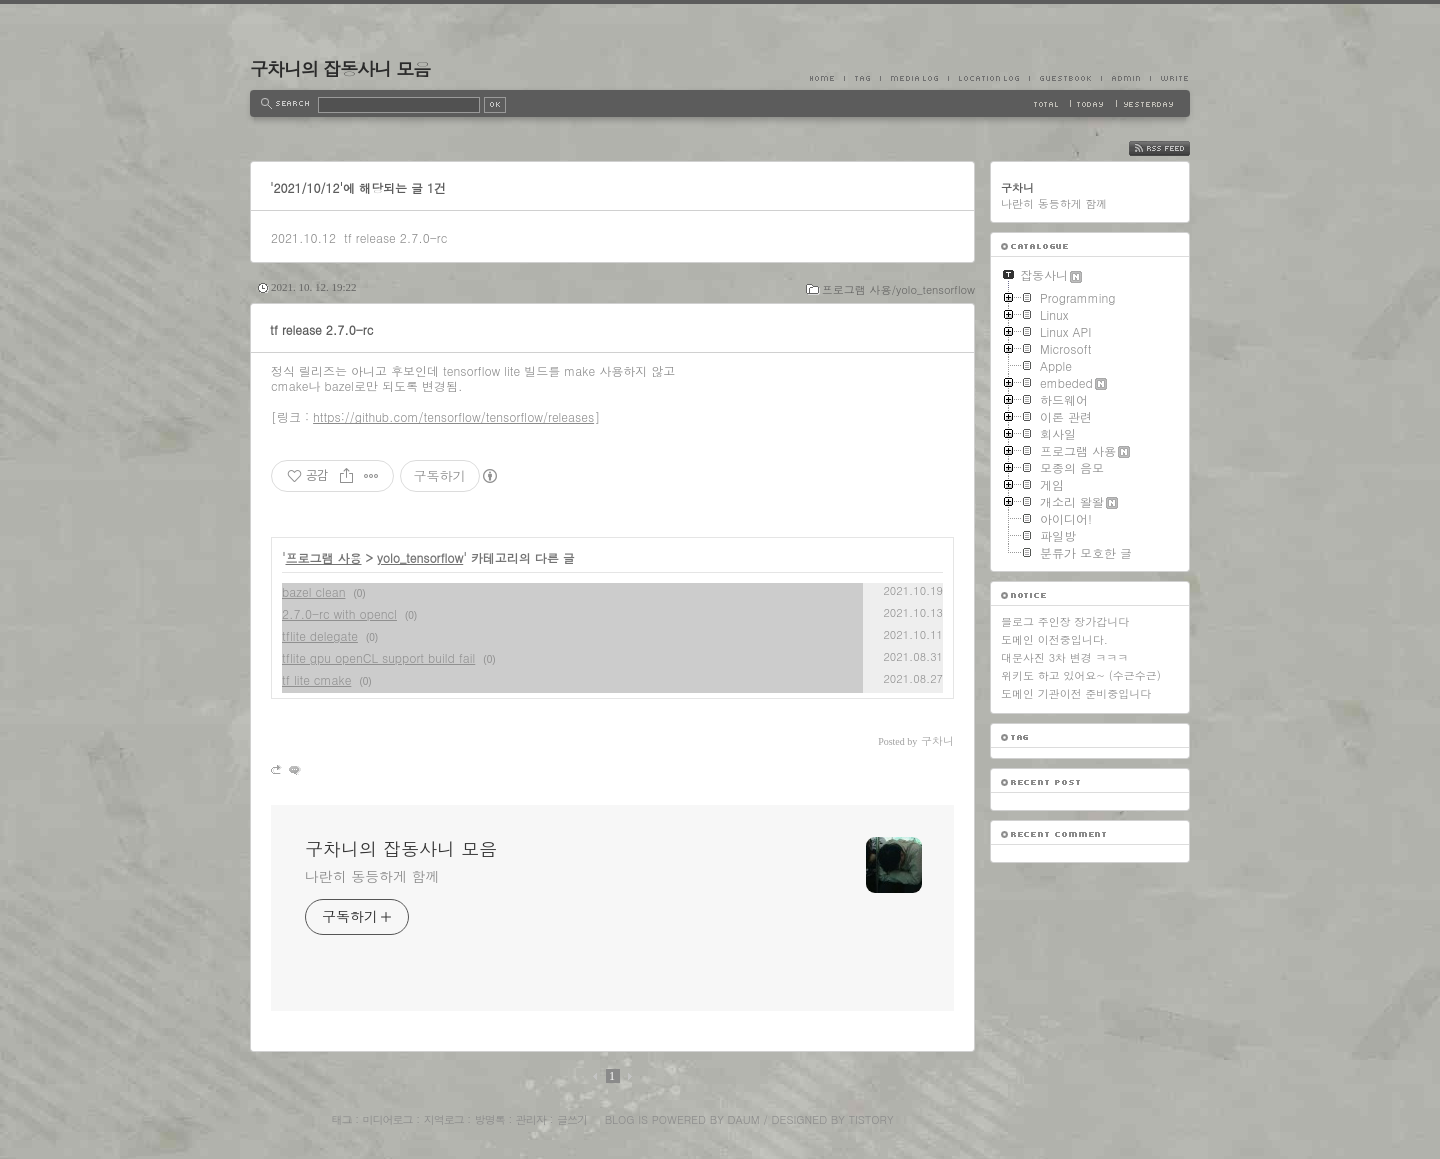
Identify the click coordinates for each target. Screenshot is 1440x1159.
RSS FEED (1174, 148)
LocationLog (988, 78)
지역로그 (444, 1119)
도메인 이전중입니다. (1054, 639)
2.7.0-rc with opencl (339, 613)
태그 (341, 1119)
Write (1170, 78)
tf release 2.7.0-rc (395, 237)
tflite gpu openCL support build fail (378, 657)
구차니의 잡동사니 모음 (340, 68)
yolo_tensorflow (420, 557)
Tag (862, 78)
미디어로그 (388, 1119)
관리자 (531, 1119)
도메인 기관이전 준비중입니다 (1076, 693)
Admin (1125, 78)
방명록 (490, 1119)
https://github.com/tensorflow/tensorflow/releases (453, 416)
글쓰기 (572, 1119)
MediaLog (914, 78)
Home (827, 78)
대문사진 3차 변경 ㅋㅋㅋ (1064, 657)
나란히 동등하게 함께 (372, 876)
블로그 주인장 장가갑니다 (1065, 621)
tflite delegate (320, 635)
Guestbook (1065, 78)
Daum (744, 1119)
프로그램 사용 (324, 557)
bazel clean (313, 591)
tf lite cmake (316, 679)
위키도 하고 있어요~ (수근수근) (1081, 675)
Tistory (871, 1119)
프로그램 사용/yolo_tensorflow (898, 289)
